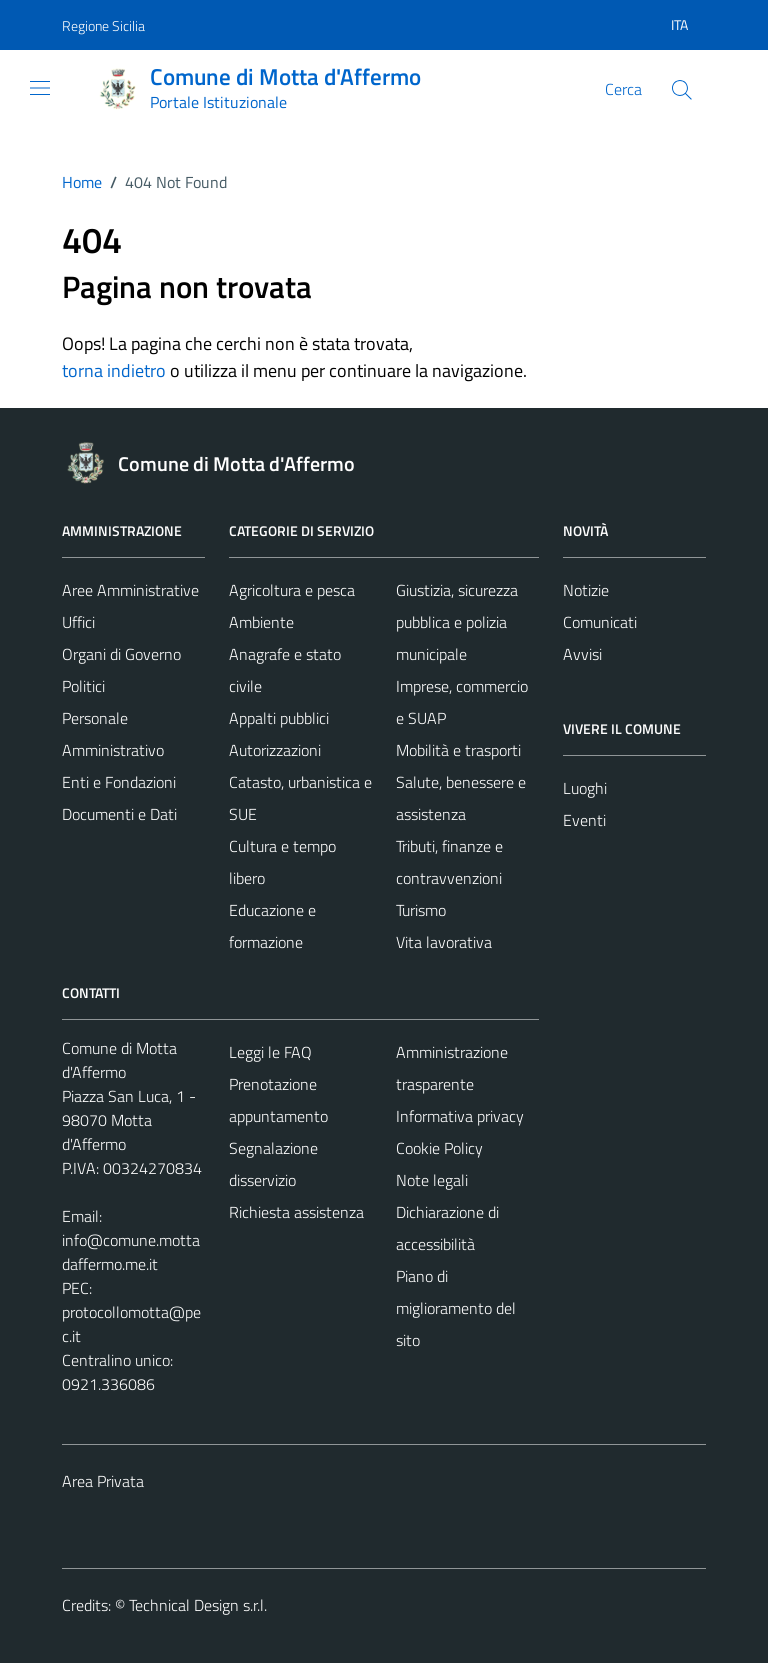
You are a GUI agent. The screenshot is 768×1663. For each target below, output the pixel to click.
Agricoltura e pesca (292, 590)
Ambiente (261, 622)
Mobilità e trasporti (458, 750)
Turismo (421, 910)
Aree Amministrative (130, 590)
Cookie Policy (439, 1148)
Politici (83, 686)
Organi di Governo (121, 654)
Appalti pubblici (279, 718)
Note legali (432, 1180)
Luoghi (585, 788)
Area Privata (103, 1481)
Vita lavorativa (444, 942)
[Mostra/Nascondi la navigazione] (40, 88)
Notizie (586, 590)
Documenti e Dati (119, 814)
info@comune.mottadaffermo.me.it (131, 1252)
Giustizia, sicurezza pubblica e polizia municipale (457, 622)
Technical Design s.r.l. (198, 1605)
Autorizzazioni (275, 750)
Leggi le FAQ (270, 1052)
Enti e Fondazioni (119, 782)
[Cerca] (682, 90)
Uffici (78, 622)
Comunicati (600, 622)
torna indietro (114, 370)
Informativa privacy (460, 1116)
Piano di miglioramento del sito (456, 1308)
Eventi (584, 820)
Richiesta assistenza (296, 1212)
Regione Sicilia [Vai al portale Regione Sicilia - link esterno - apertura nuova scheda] (103, 25)
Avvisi (582, 654)
